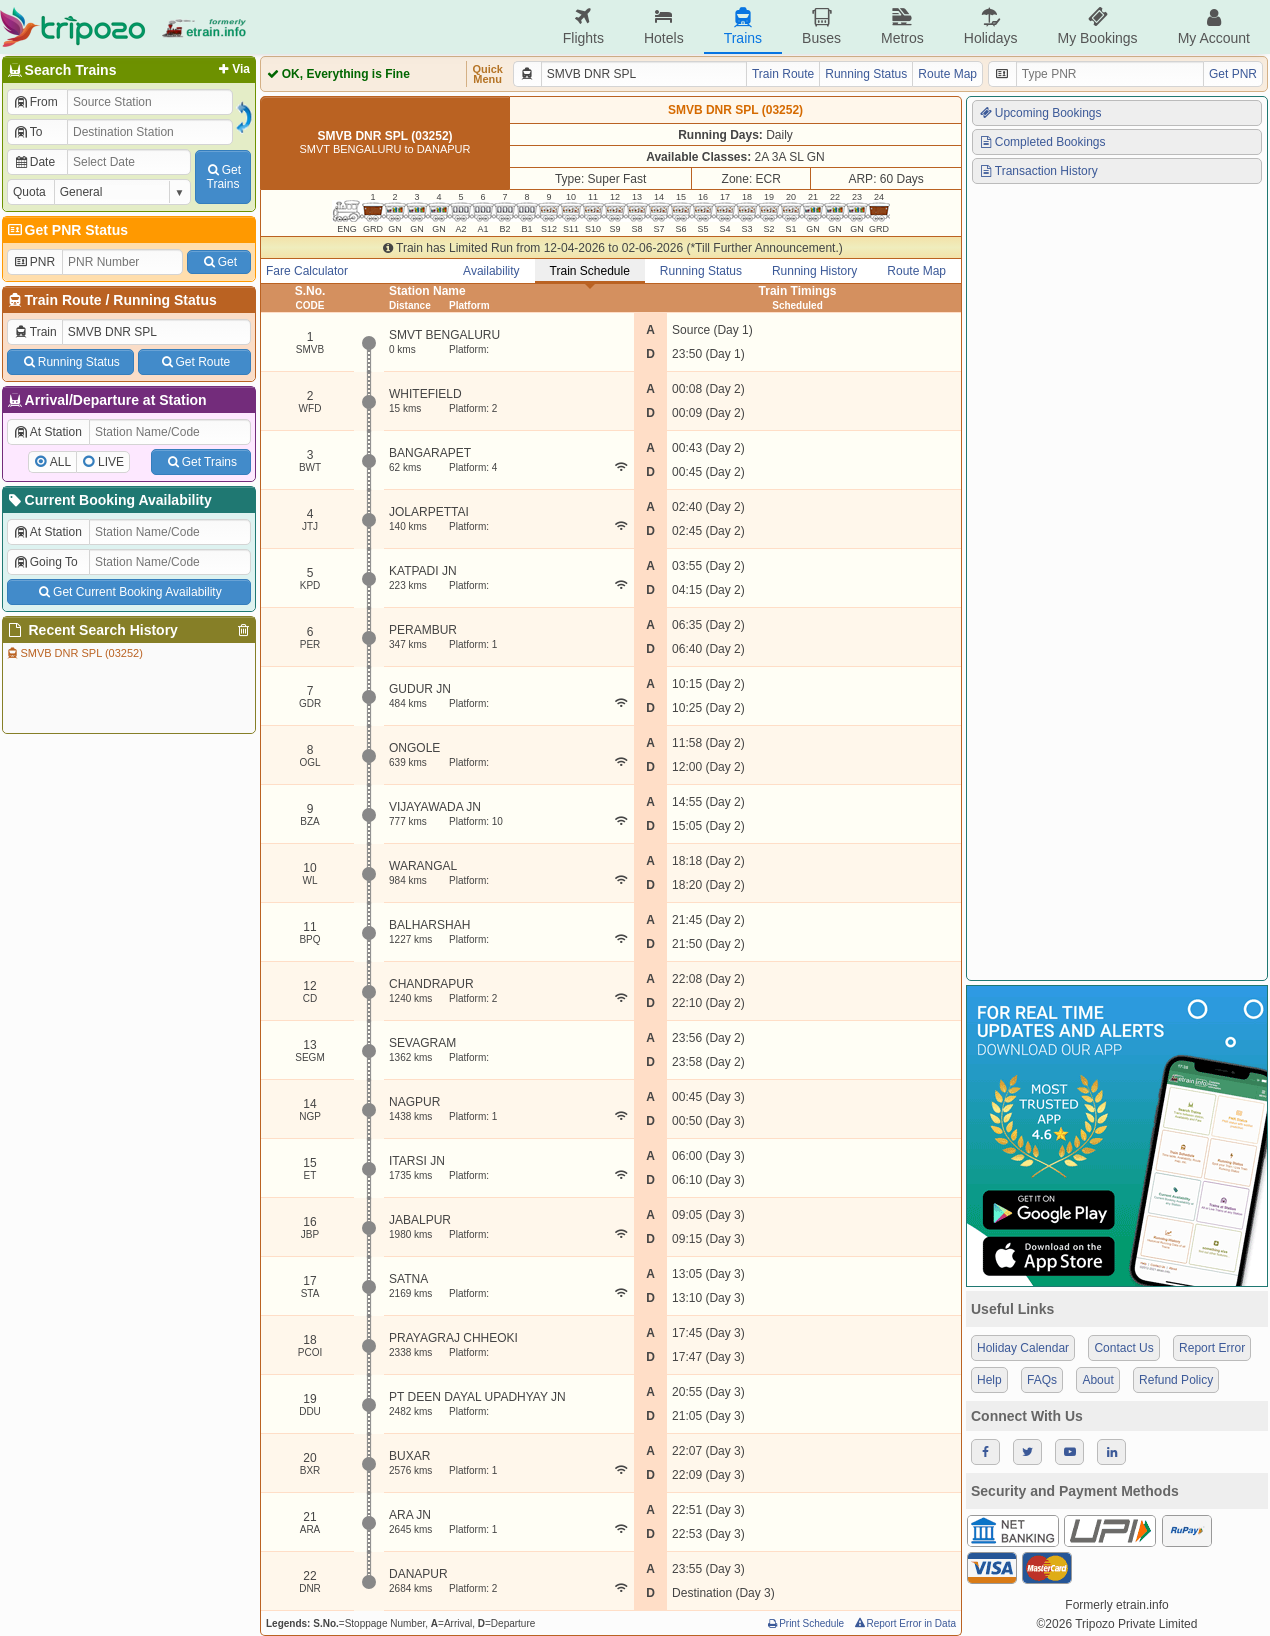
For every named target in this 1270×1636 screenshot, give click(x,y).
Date (34, 162)
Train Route (63, 300)
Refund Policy (1176, 1380)
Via (232, 69)
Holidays (991, 26)
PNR (34, 262)
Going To (45, 562)
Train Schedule (590, 271)
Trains (743, 26)
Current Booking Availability (108, 500)
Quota (29, 192)
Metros (902, 26)
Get (219, 262)
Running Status (164, 300)
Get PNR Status (66, 230)
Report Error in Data (904, 1623)
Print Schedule (804, 1623)
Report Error (1212, 1348)
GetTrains (223, 177)
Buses (821, 26)
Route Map (947, 74)
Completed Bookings (1042, 142)
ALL (60, 462)
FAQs (1042, 1380)
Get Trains (201, 462)
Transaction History (1038, 171)
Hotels (664, 26)
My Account (1214, 26)
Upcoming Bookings (1040, 113)
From (35, 102)
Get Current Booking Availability (128, 592)
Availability (491, 271)
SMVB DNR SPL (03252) (74, 653)
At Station (47, 432)
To (27, 132)
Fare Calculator (307, 271)
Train (35, 332)
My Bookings (1097, 26)
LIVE (111, 462)
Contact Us (1123, 1348)
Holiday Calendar (1023, 1348)
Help (989, 1380)
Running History (814, 271)
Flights (583, 26)
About (1097, 1380)
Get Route (194, 362)
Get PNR (1233, 74)
